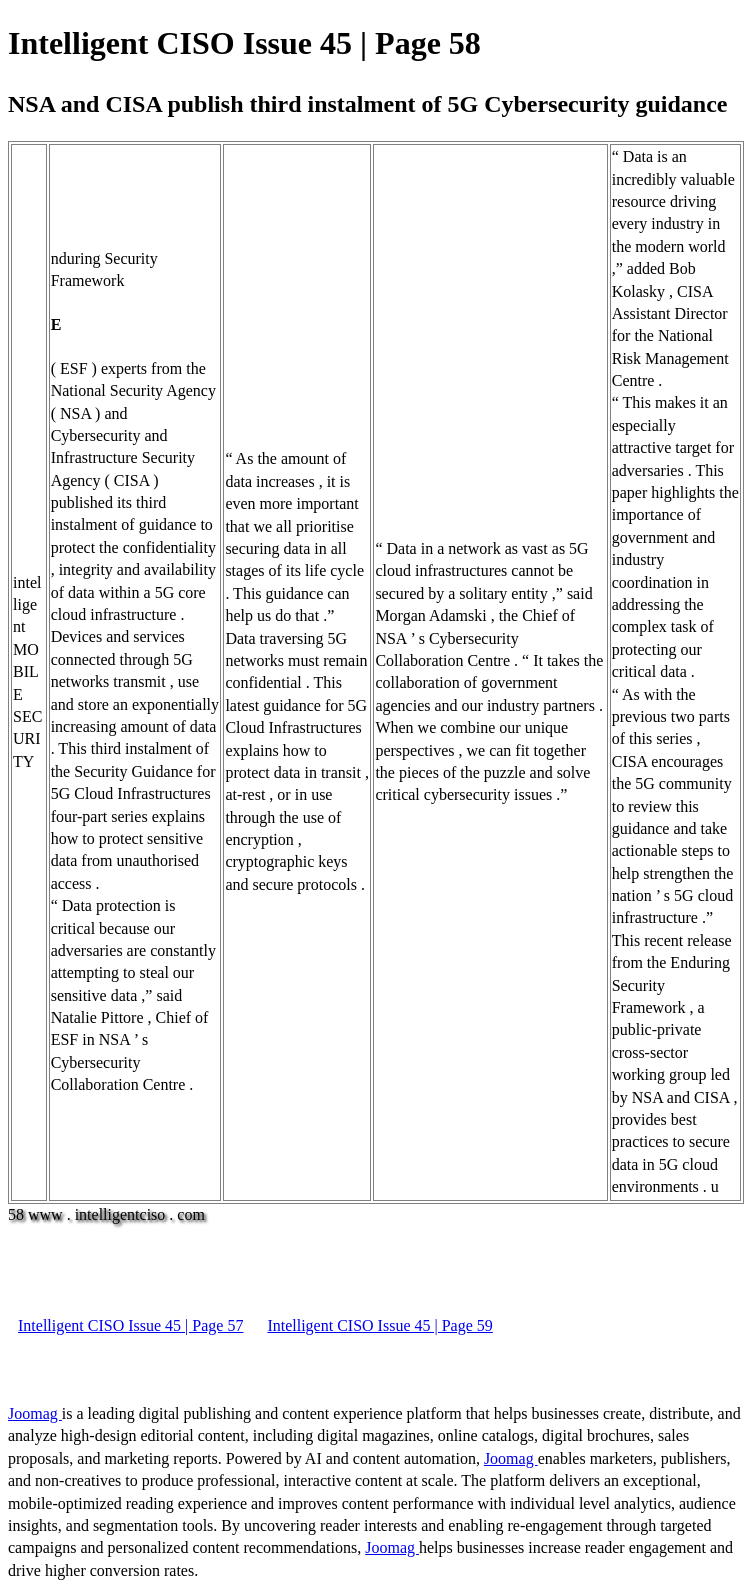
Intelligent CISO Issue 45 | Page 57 (130, 1325)
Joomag (35, 1413)
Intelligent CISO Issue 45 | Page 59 (379, 1325)
